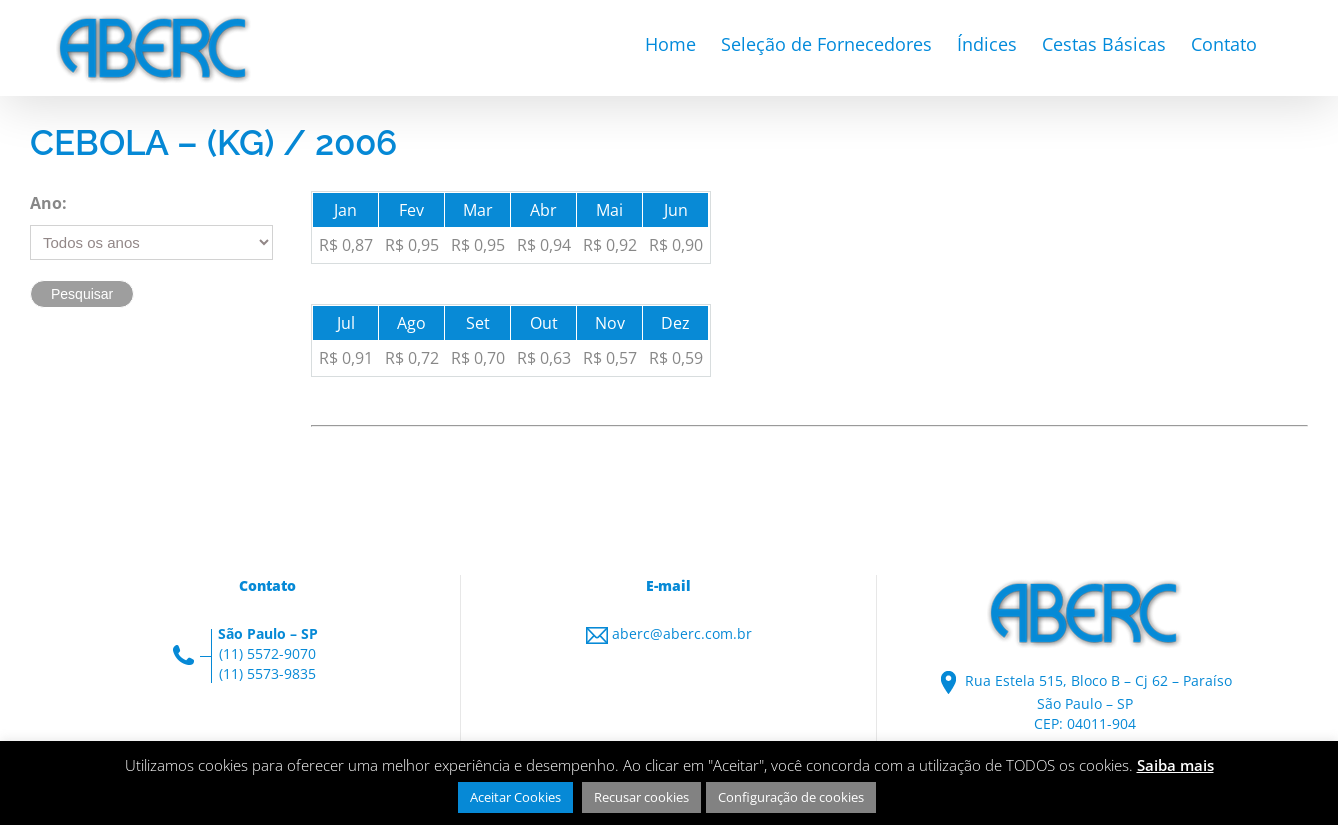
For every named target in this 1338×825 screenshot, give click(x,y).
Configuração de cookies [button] (791, 797)
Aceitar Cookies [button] (515, 797)
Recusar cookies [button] (641, 797)
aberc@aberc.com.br (682, 633)
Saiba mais (1175, 765)
